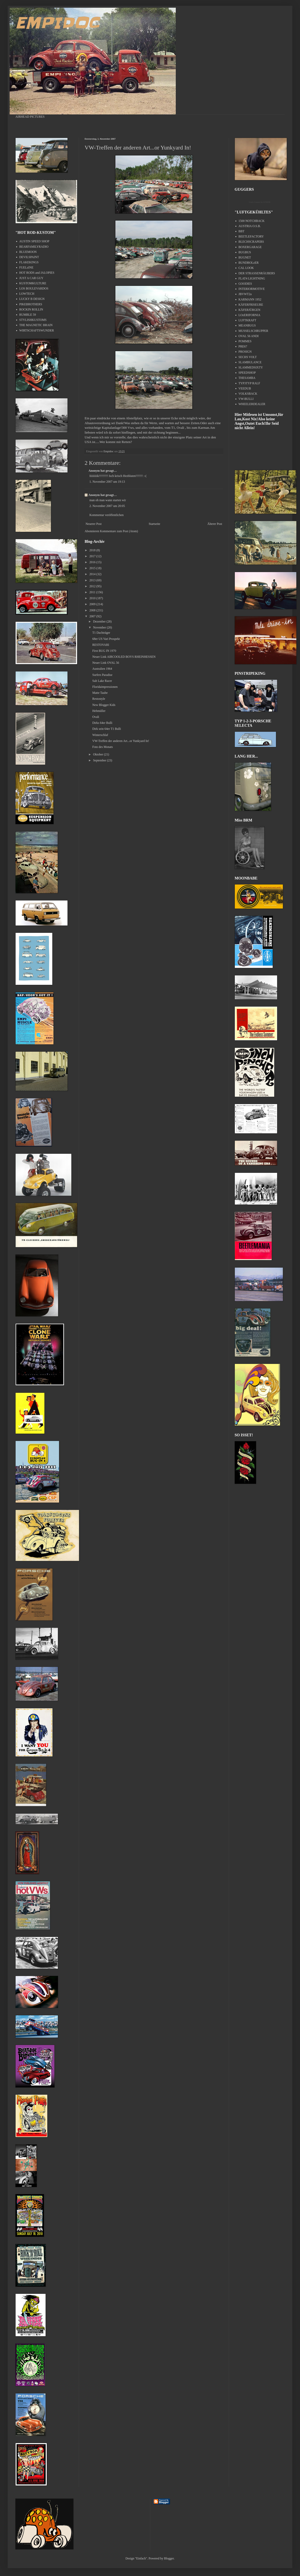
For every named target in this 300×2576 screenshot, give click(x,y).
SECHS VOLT (247, 357)
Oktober (98, 754)
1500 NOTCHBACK (251, 220)
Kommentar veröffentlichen (106, 515)
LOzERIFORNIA (249, 315)
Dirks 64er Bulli (102, 722)
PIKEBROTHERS (30, 304)
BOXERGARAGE (250, 247)
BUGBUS (244, 252)
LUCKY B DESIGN (32, 298)
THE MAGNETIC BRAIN (35, 325)
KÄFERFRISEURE (250, 304)
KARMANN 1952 (249, 299)
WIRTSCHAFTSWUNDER (36, 330)
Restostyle (98, 698)
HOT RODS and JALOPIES (36, 272)
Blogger (169, 2558)
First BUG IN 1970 (104, 650)
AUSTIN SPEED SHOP (34, 241)
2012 (92, 586)
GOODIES (245, 283)
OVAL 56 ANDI (248, 336)
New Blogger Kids (103, 705)
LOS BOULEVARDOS (33, 288)
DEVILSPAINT (29, 257)
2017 (92, 556)
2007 (92, 616)
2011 (92, 592)
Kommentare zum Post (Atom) (119, 531)
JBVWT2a (245, 294)
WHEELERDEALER (251, 404)
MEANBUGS (247, 325)
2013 (92, 580)
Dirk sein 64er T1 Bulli (106, 728)
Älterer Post (214, 523)
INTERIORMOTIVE (251, 288)
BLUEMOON (28, 251)
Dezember (100, 621)
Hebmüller (98, 710)
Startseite (154, 523)
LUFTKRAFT (247, 320)
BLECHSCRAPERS (251, 241)
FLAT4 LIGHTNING (251, 278)
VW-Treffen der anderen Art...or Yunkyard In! (120, 741)
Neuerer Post (94, 523)
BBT (241, 231)
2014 (92, 574)
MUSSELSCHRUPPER (253, 330)
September (100, 760)
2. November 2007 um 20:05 (107, 506)
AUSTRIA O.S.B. (249, 226)
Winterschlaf (100, 735)
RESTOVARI (100, 644)
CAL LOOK (246, 267)
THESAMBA (246, 377)
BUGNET (244, 257)
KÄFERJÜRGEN (249, 309)
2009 (92, 604)
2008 (92, 610)
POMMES (245, 341)
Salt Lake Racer (102, 680)
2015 (92, 568)
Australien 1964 (102, 668)
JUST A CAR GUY (31, 278)
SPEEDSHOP (247, 372)
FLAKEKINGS (28, 262)
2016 (92, 562)
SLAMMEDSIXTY (250, 367)
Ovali (95, 716)
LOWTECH (26, 293)
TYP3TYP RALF (249, 383)
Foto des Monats (102, 746)
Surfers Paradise (102, 674)
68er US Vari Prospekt (106, 638)
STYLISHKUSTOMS (33, 319)
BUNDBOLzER (248, 262)
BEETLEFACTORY (251, 236)
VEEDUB (244, 388)
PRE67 (242, 346)
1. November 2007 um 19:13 (107, 481)
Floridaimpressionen (105, 686)
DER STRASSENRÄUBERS (256, 273)
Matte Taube (100, 692)
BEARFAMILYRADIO (33, 246)
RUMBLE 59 (27, 314)
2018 (92, 550)
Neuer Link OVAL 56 (105, 662)
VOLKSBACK (247, 393)
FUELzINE (26, 267)
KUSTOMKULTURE (32, 283)
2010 (92, 598)
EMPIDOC (57, 23)
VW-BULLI (245, 398)
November (100, 627)
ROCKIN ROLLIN (31, 309)
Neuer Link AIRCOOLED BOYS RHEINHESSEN (124, 656)
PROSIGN (245, 351)
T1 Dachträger (101, 632)
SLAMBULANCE (250, 362)
